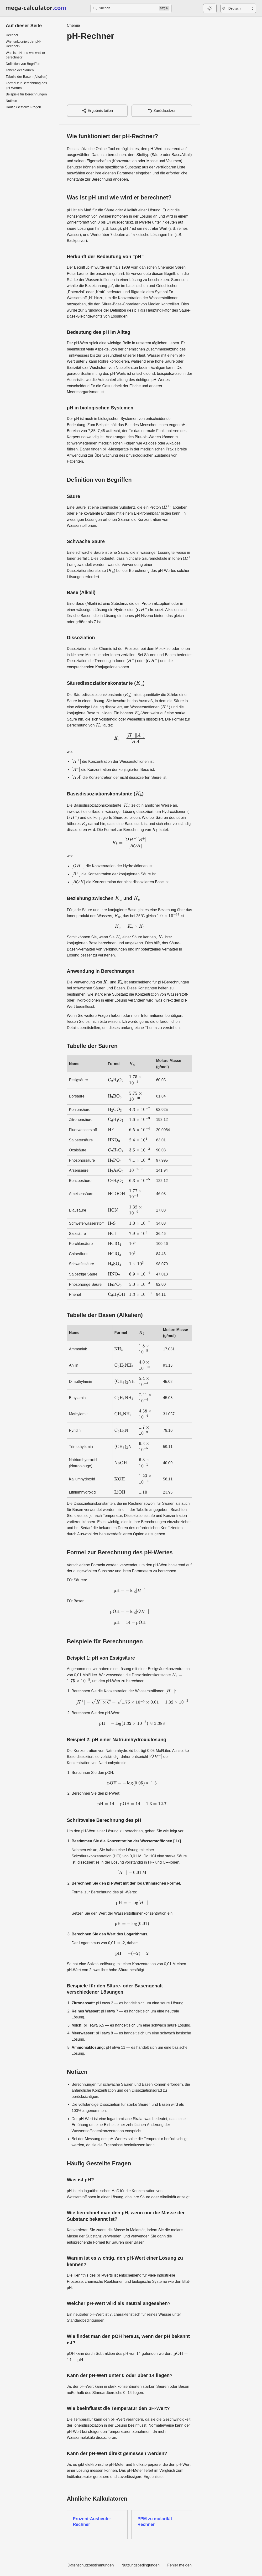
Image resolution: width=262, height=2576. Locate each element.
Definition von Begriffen (23, 64)
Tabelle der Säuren (20, 70)
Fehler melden (179, 2565)
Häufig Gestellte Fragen (23, 107)
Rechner (12, 35)
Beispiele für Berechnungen (26, 94)
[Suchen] (130, 8)
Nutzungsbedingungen (140, 2565)
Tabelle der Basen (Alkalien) (26, 76)
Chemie (73, 25)
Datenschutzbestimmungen (91, 2565)
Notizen (11, 101)
